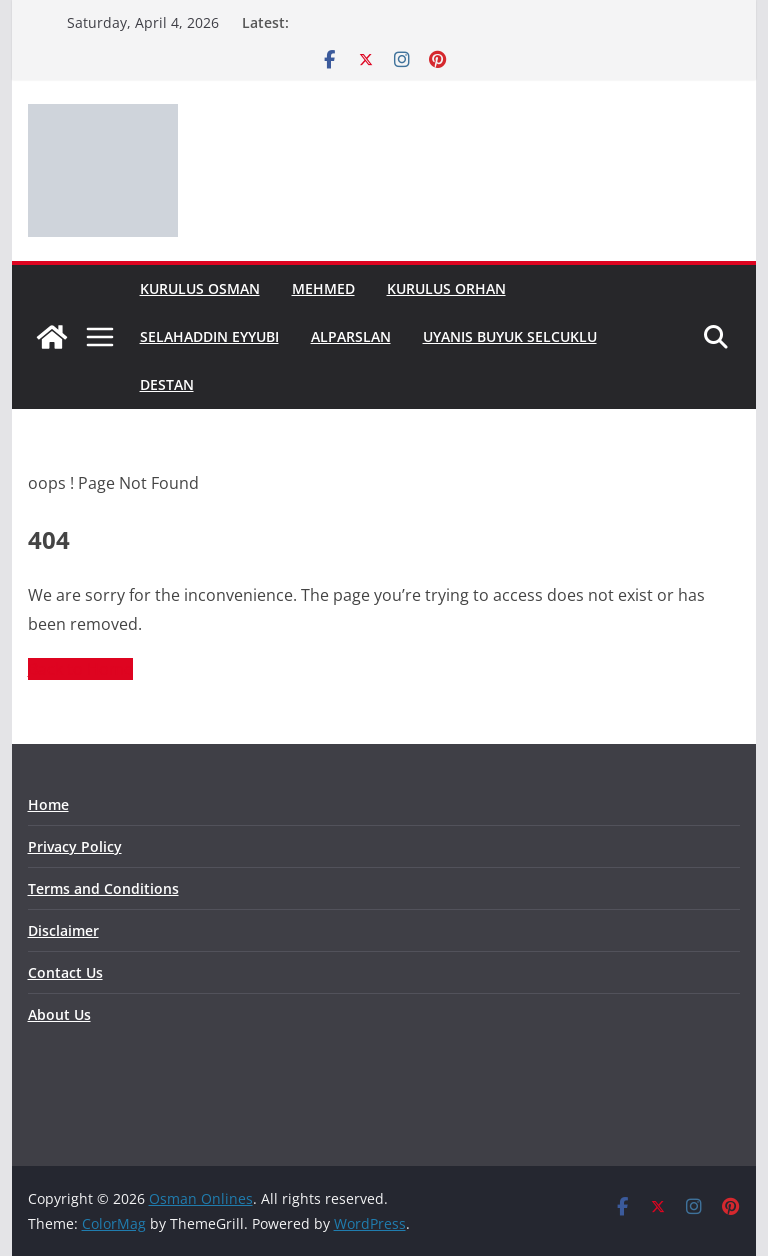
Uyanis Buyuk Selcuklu (510, 336)
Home (48, 804)
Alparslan (351, 336)
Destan (167, 384)
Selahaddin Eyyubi (209, 336)
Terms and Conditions (103, 888)
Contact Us (65, 972)
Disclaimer (63, 930)
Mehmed (323, 288)
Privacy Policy (75, 846)
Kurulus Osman (200, 288)
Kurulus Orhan (446, 288)
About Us (59, 1014)
